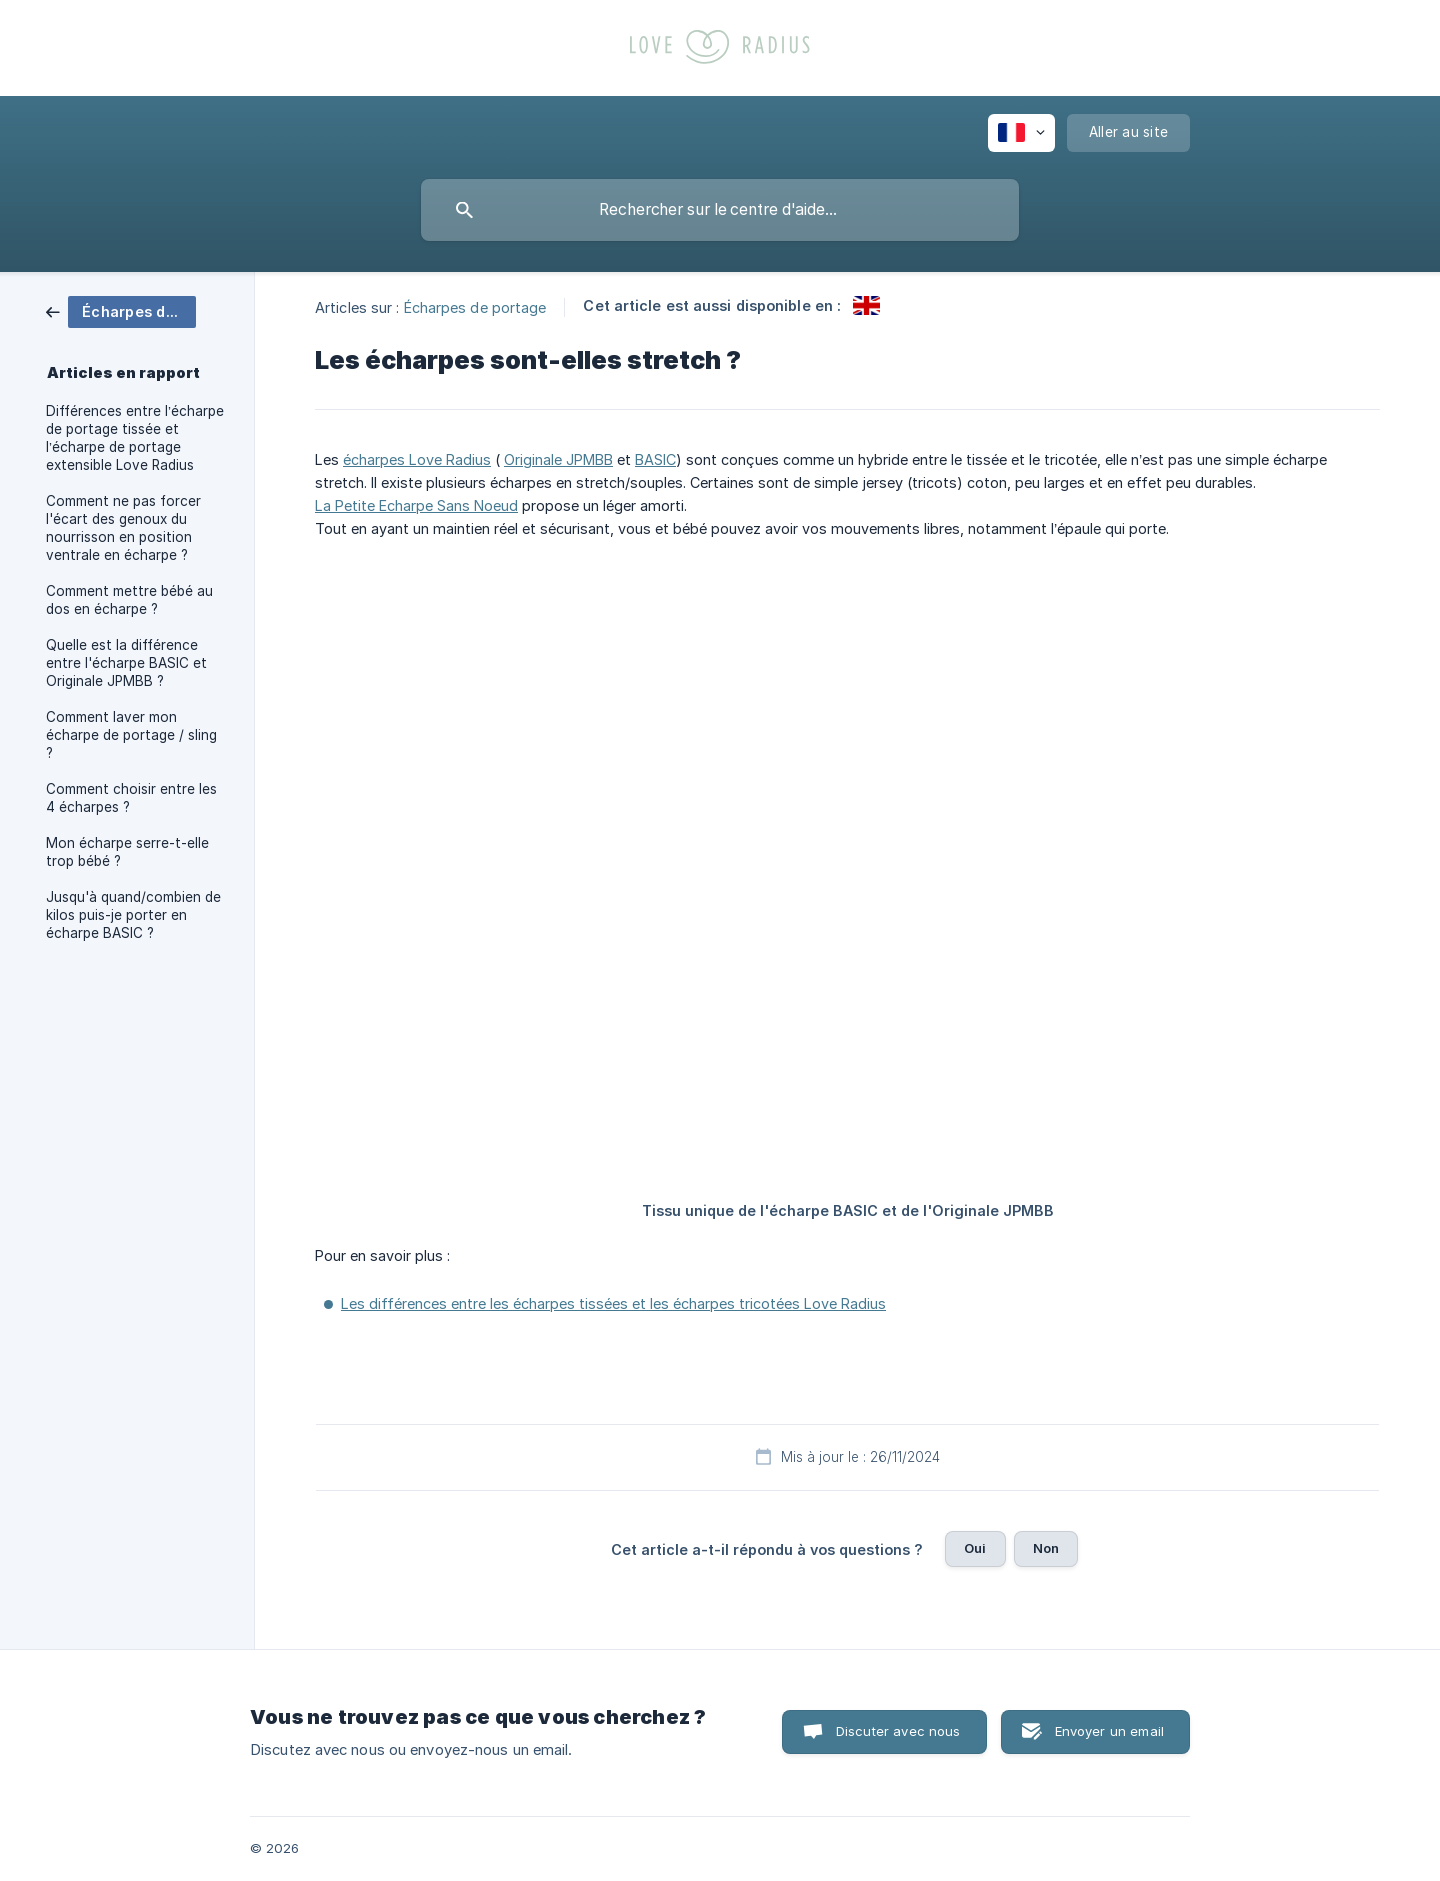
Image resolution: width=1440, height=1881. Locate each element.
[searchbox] (720, 210)
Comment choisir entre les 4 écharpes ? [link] (131, 798)
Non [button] (1046, 1548)
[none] (1021, 133)
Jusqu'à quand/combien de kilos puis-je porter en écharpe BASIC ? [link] (133, 915)
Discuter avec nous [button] (898, 1731)
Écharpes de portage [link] (475, 306)
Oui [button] (975, 1548)
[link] (121, 310)
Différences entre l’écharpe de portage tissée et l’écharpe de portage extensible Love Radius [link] (135, 438)
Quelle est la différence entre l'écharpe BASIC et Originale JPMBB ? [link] (126, 663)
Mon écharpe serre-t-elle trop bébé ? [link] (127, 852)
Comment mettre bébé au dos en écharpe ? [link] (129, 600)
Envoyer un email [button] (1109, 1731)
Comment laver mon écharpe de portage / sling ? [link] (131, 735)
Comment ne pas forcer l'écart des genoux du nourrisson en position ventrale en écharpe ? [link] (123, 528)
